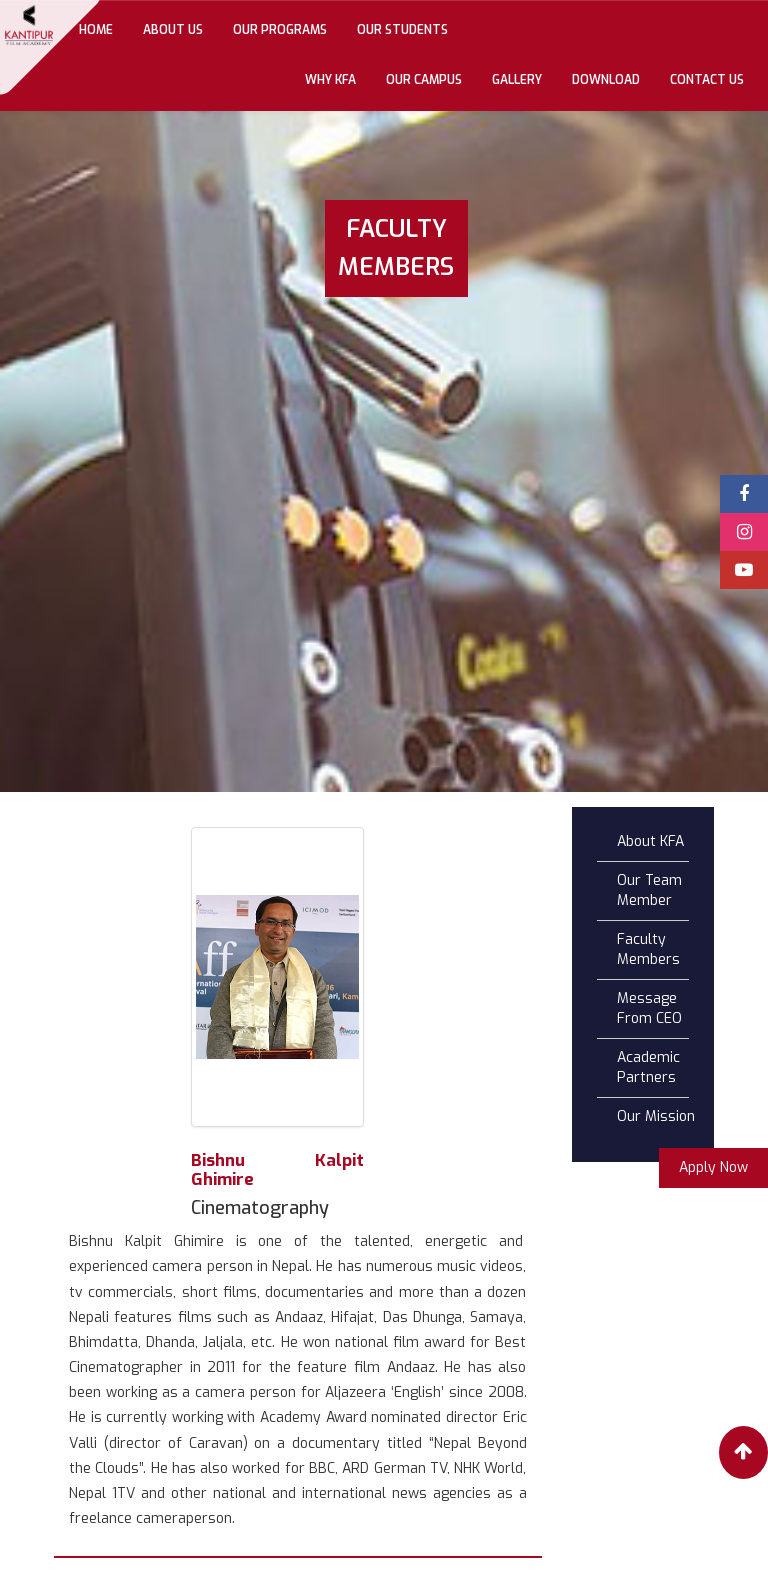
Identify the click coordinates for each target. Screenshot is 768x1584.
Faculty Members (648, 949)
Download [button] (606, 80)
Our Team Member (649, 890)
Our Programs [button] (280, 30)
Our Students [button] (402, 30)
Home (103, 28)
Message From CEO (649, 1008)
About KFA (650, 841)
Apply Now (713, 1167)
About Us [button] (173, 30)
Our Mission (656, 1116)
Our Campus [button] (424, 80)
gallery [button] (517, 80)
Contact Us (707, 80)
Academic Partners (648, 1067)
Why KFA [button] (330, 80)
